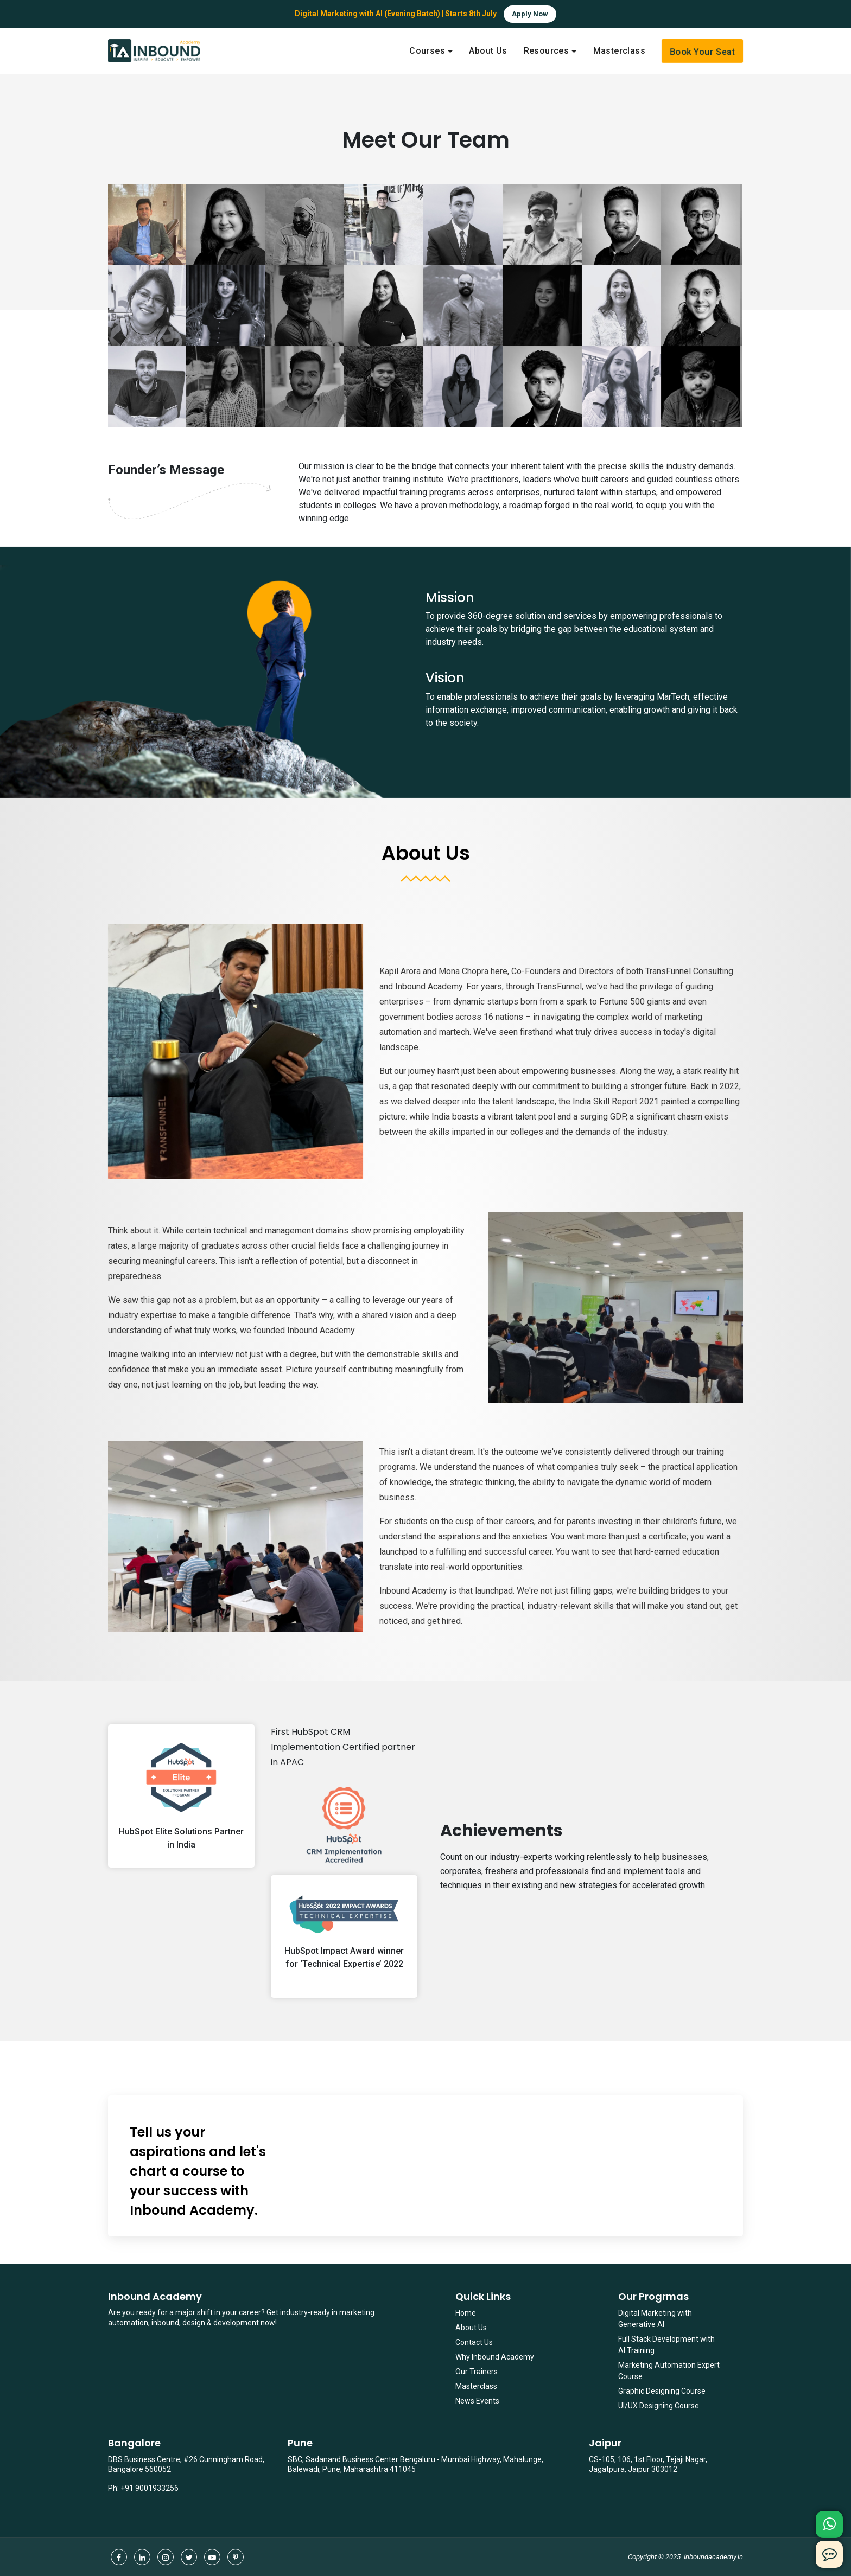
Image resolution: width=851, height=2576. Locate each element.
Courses (427, 51)
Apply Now (530, 14)
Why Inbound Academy (494, 2357)
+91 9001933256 (149, 2488)
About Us (471, 2327)
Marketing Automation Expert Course (669, 2371)
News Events (477, 2400)
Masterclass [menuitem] (619, 51)
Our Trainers (476, 2371)
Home (465, 2313)
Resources (546, 51)
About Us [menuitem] (488, 51)
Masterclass (476, 2386)
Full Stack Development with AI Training (666, 2345)
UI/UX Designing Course (658, 2405)
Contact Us (474, 2342)
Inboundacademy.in (713, 2557)
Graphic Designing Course (662, 2391)
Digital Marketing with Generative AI (655, 2319)
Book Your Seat (702, 51)
